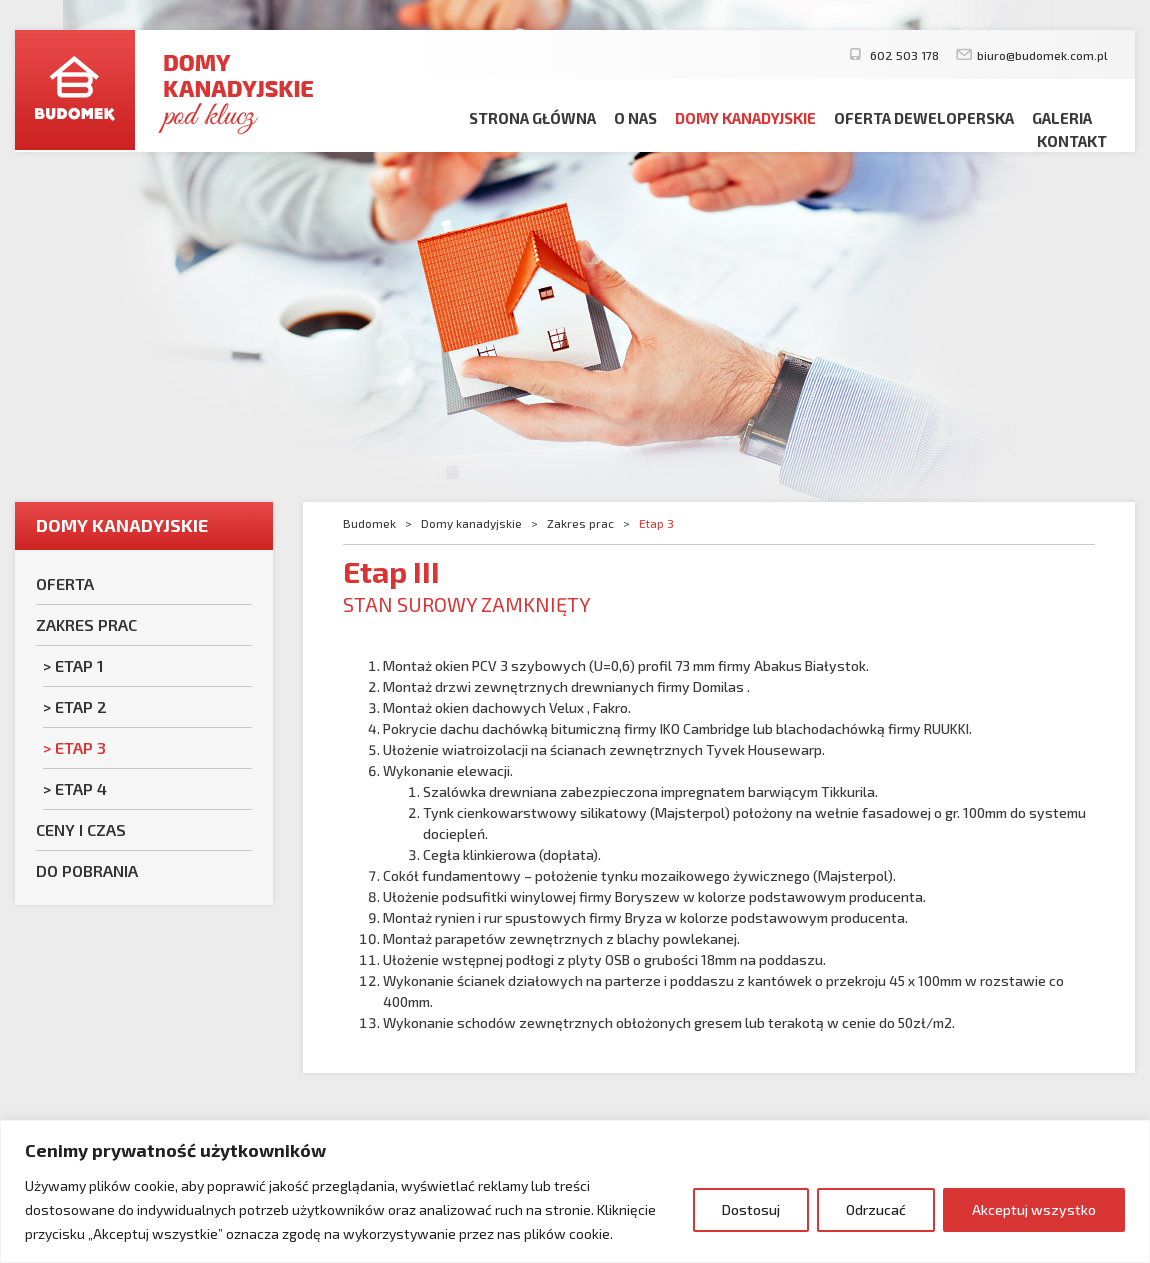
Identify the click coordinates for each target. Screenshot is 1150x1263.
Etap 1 (79, 665)
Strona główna (532, 118)
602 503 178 (903, 55)
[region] (575, 1191)
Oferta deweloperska (924, 118)
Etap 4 (81, 788)
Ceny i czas (81, 829)
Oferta (65, 583)
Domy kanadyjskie (745, 118)
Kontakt (1072, 141)
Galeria (1062, 118)
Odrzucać (876, 1209)
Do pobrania (87, 870)
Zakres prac (86, 624)
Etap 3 (80, 747)
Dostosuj (751, 1209)
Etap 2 (81, 706)
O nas (635, 118)
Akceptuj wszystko (1034, 1209)
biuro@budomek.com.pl (1042, 55)
